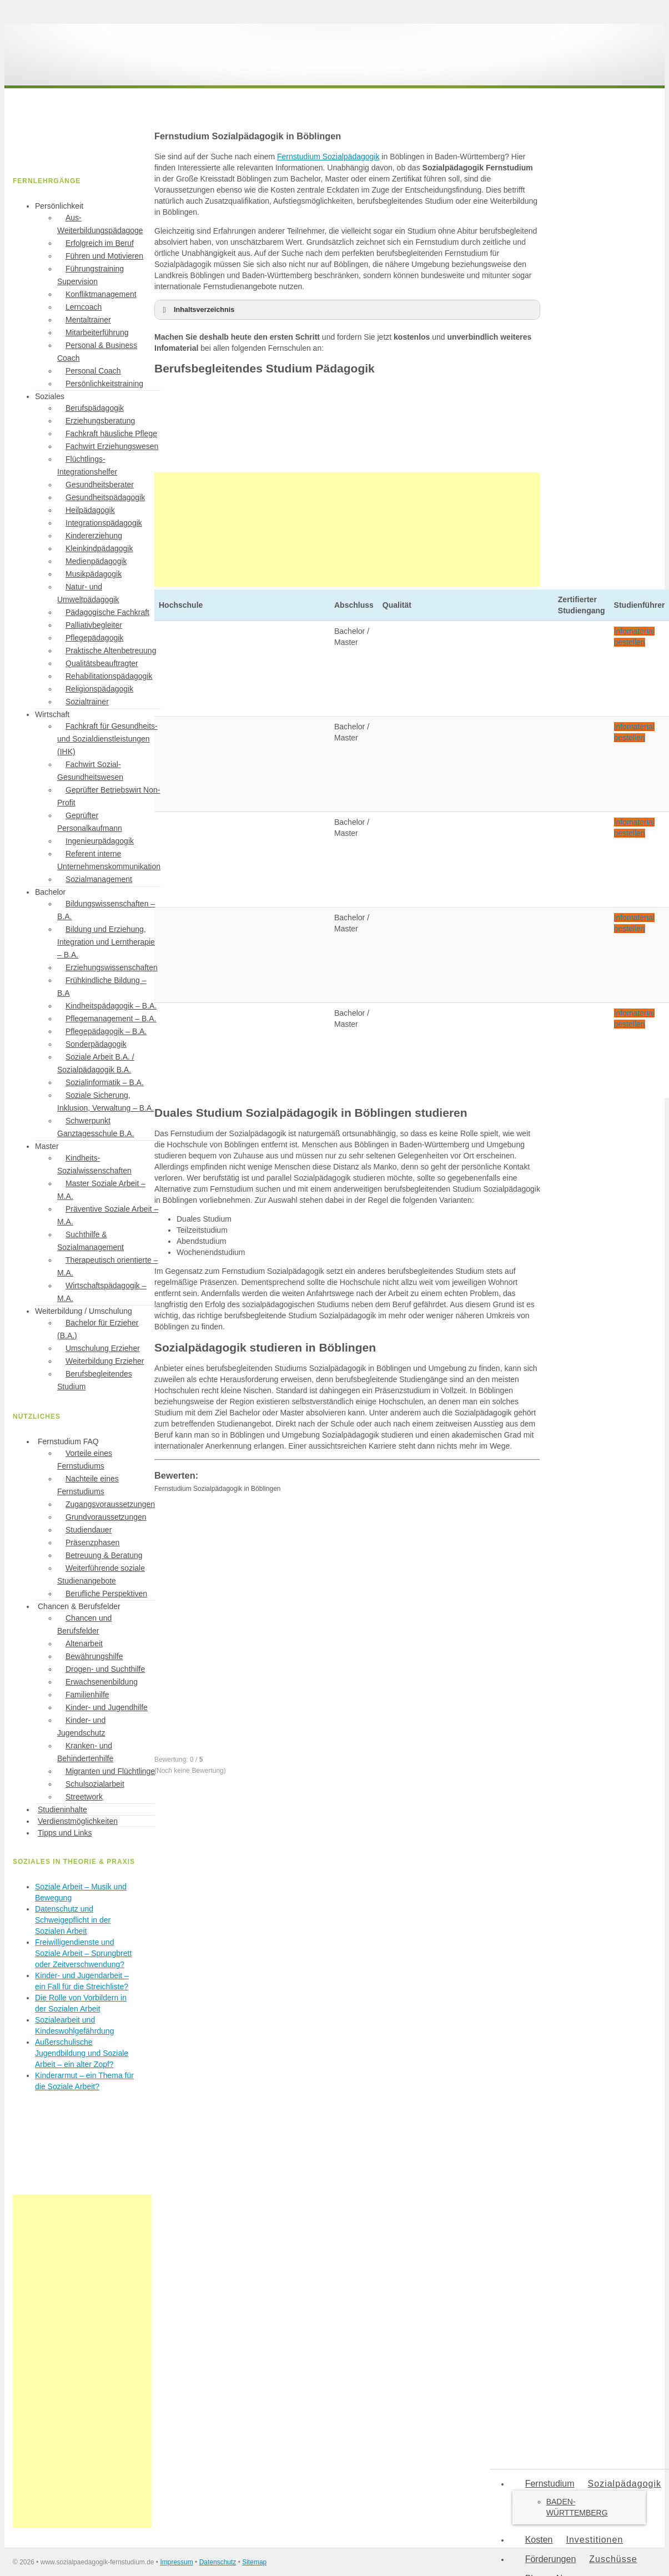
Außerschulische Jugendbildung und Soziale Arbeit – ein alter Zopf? (81, 2053)
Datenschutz (218, 2562)
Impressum (176, 2562)
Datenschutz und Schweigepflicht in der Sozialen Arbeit (72, 1919)
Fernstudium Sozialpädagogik (328, 156)
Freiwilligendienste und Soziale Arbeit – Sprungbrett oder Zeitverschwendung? (83, 1953)
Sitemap (254, 2562)
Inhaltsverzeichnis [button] (196, 309)
